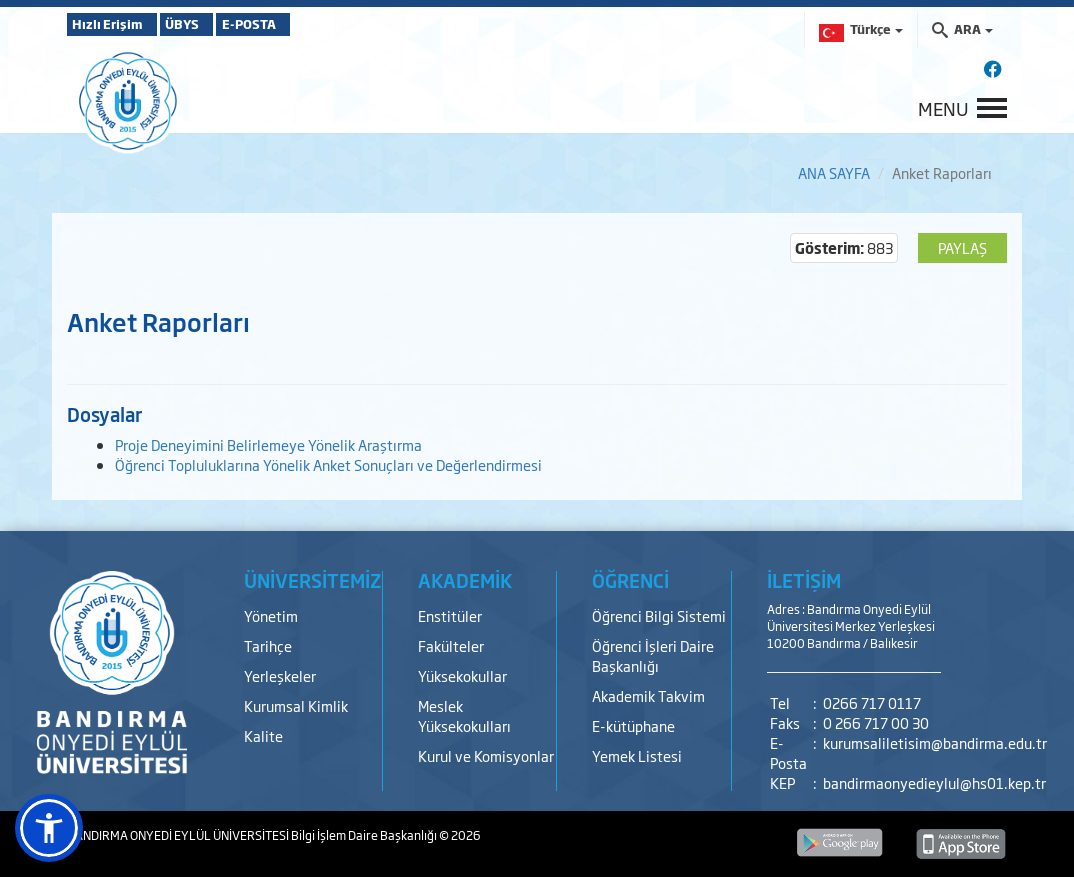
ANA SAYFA (834, 172)
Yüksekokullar (462, 675)
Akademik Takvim (648, 695)
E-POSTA (307, 24)
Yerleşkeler (280, 675)
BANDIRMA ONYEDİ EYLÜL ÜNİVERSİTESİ (179, 835)
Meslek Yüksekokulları (464, 715)
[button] (49, 828)
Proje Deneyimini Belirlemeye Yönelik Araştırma (268, 444)
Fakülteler (451, 645)
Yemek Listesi (637, 755)
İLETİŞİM (804, 580)
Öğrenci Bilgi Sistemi (659, 615)
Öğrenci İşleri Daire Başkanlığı (653, 655)
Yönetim (271, 615)
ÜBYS (214, 24)
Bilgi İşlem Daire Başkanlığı (365, 835)
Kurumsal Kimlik (296, 705)
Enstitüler (450, 615)
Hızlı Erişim (116, 24)
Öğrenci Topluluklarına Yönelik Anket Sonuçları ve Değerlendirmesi (328, 464)
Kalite (263, 735)
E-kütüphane (633, 725)
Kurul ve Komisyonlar (486, 755)
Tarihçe (268, 645)
